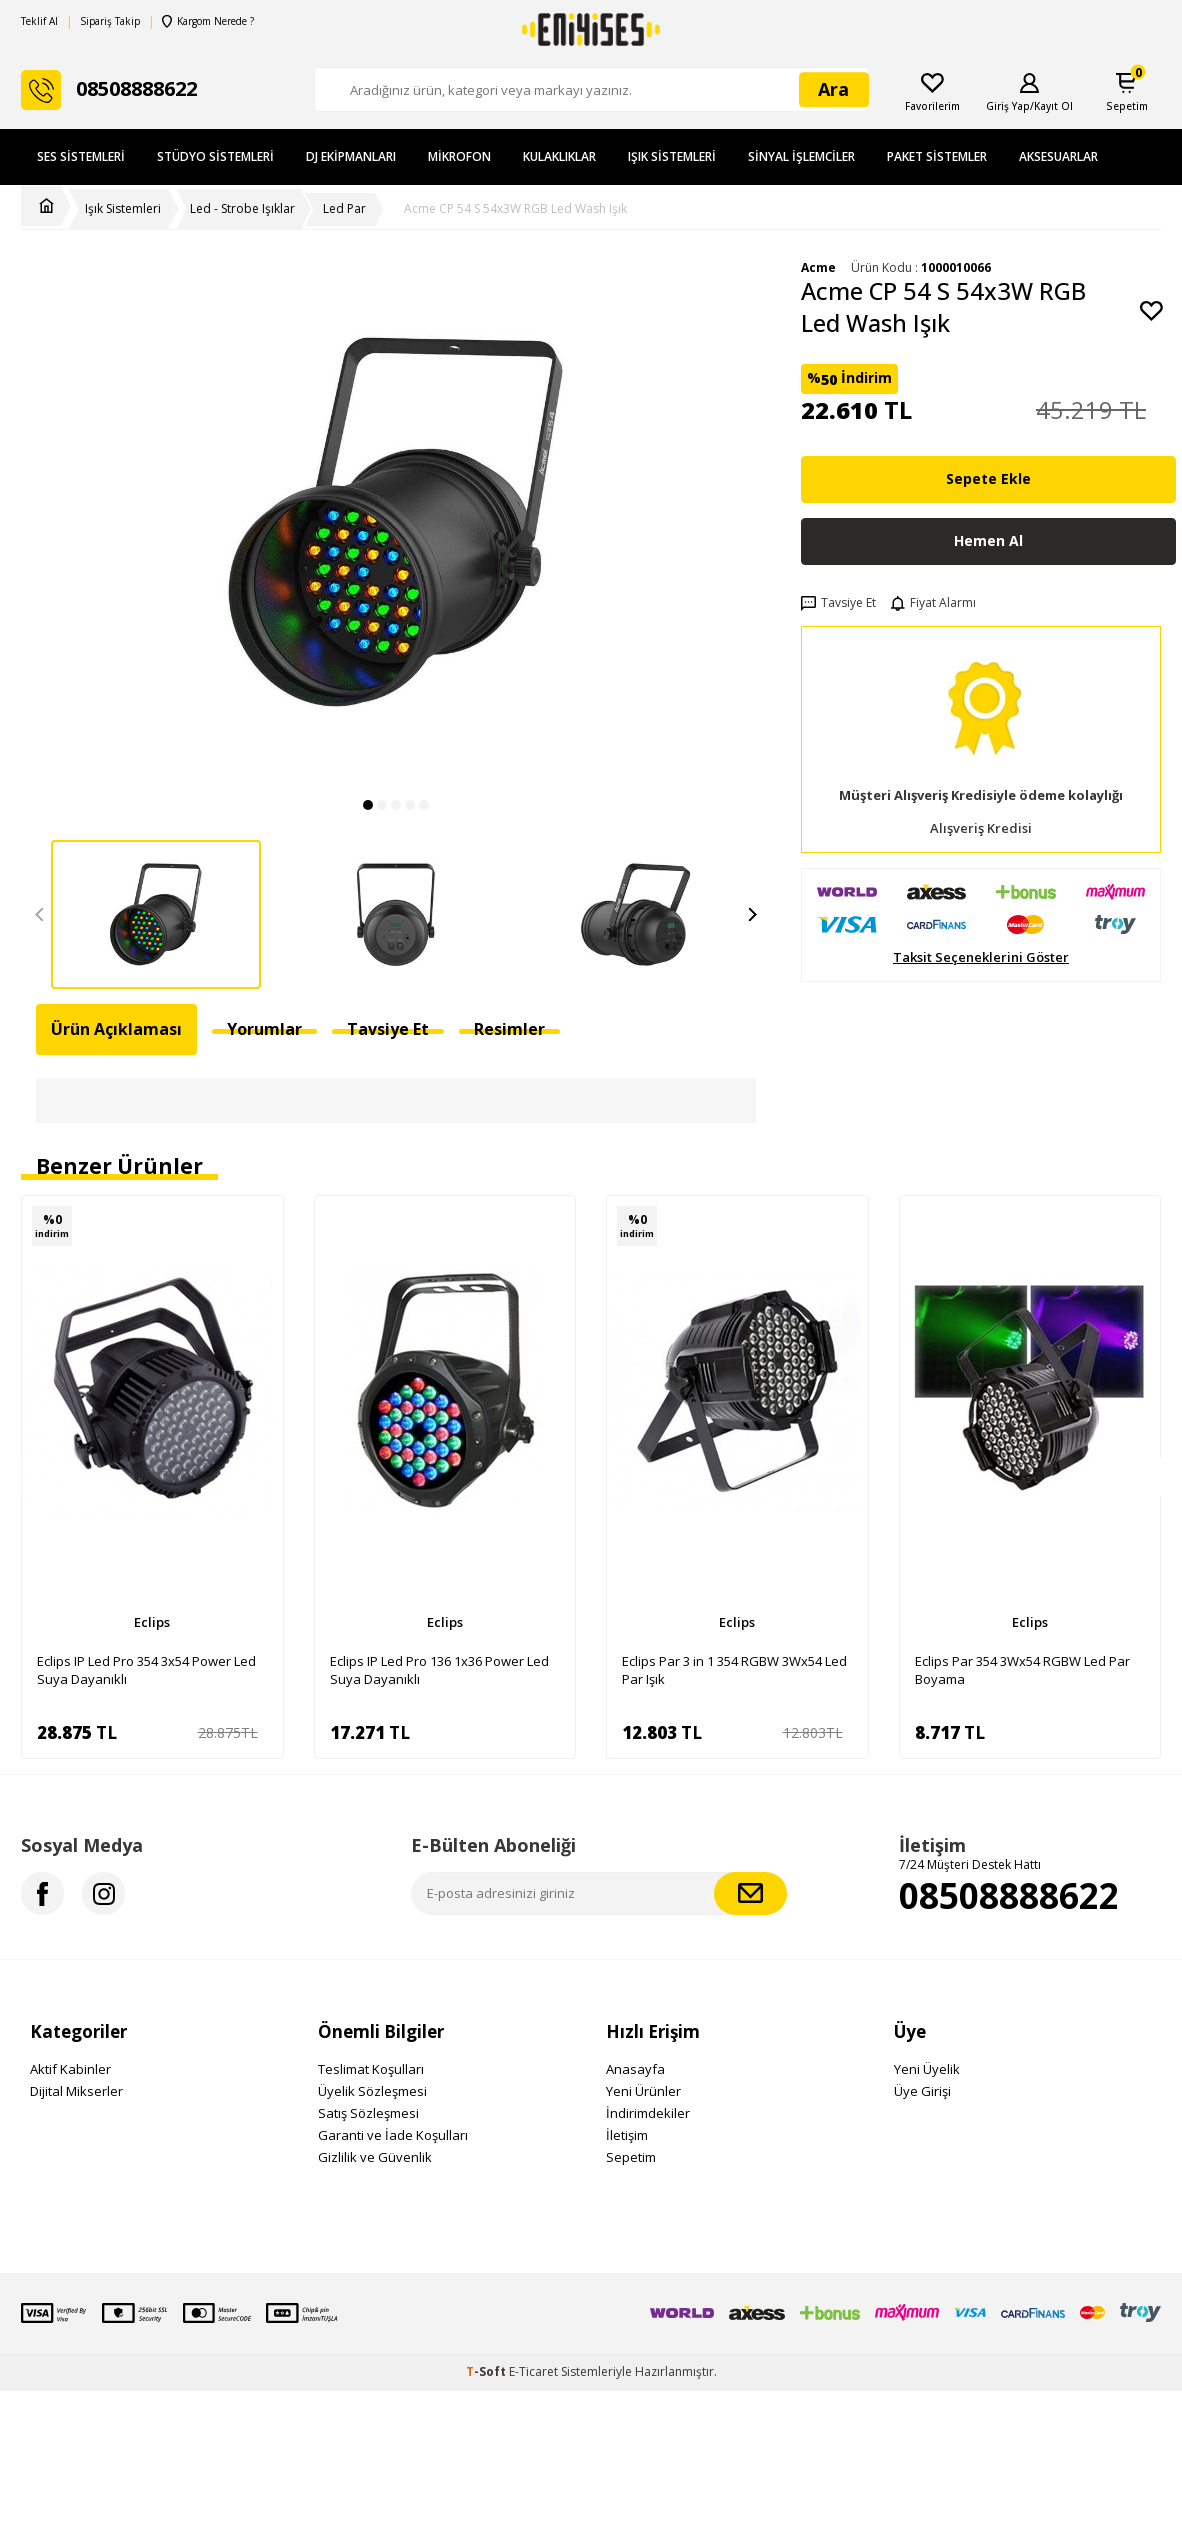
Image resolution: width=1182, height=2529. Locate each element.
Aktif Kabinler (70, 2069)
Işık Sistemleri (672, 156)
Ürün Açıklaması (116, 1029)
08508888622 (1009, 1895)
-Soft (487, 2371)
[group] (396, 522)
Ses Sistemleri (81, 156)
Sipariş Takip (110, 21)
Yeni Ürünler (643, 2091)
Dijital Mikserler (76, 2091)
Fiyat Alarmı (933, 603)
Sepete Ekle (988, 478)
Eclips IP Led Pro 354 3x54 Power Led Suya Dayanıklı (146, 1670)
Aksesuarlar (1058, 156)
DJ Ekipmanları (351, 156)
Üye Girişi (922, 2091)
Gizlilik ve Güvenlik (375, 2157)
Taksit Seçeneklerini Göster (981, 957)
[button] (368, 805)
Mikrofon (459, 156)
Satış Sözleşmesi (368, 2113)
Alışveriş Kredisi (981, 828)
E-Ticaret (533, 2371)
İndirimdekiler (648, 2113)
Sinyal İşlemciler (801, 156)
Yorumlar (264, 1029)
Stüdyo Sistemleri (215, 156)
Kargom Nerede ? (208, 21)
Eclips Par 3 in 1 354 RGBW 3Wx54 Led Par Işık (734, 1670)
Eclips (152, 1622)
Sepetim (631, 2157)
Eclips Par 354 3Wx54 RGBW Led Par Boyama (1022, 1670)
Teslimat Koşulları (371, 2069)
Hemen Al (988, 540)
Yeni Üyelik (927, 2069)
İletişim (627, 2135)
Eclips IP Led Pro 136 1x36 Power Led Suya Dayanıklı (439, 1670)
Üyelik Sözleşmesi (372, 2091)
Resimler (509, 1029)
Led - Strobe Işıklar (242, 209)
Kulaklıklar (559, 156)
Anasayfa (635, 2069)
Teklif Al (39, 21)
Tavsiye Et (838, 603)
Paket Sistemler (937, 156)
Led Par (344, 209)
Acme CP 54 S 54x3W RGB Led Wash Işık (515, 209)
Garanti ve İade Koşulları (393, 2135)
